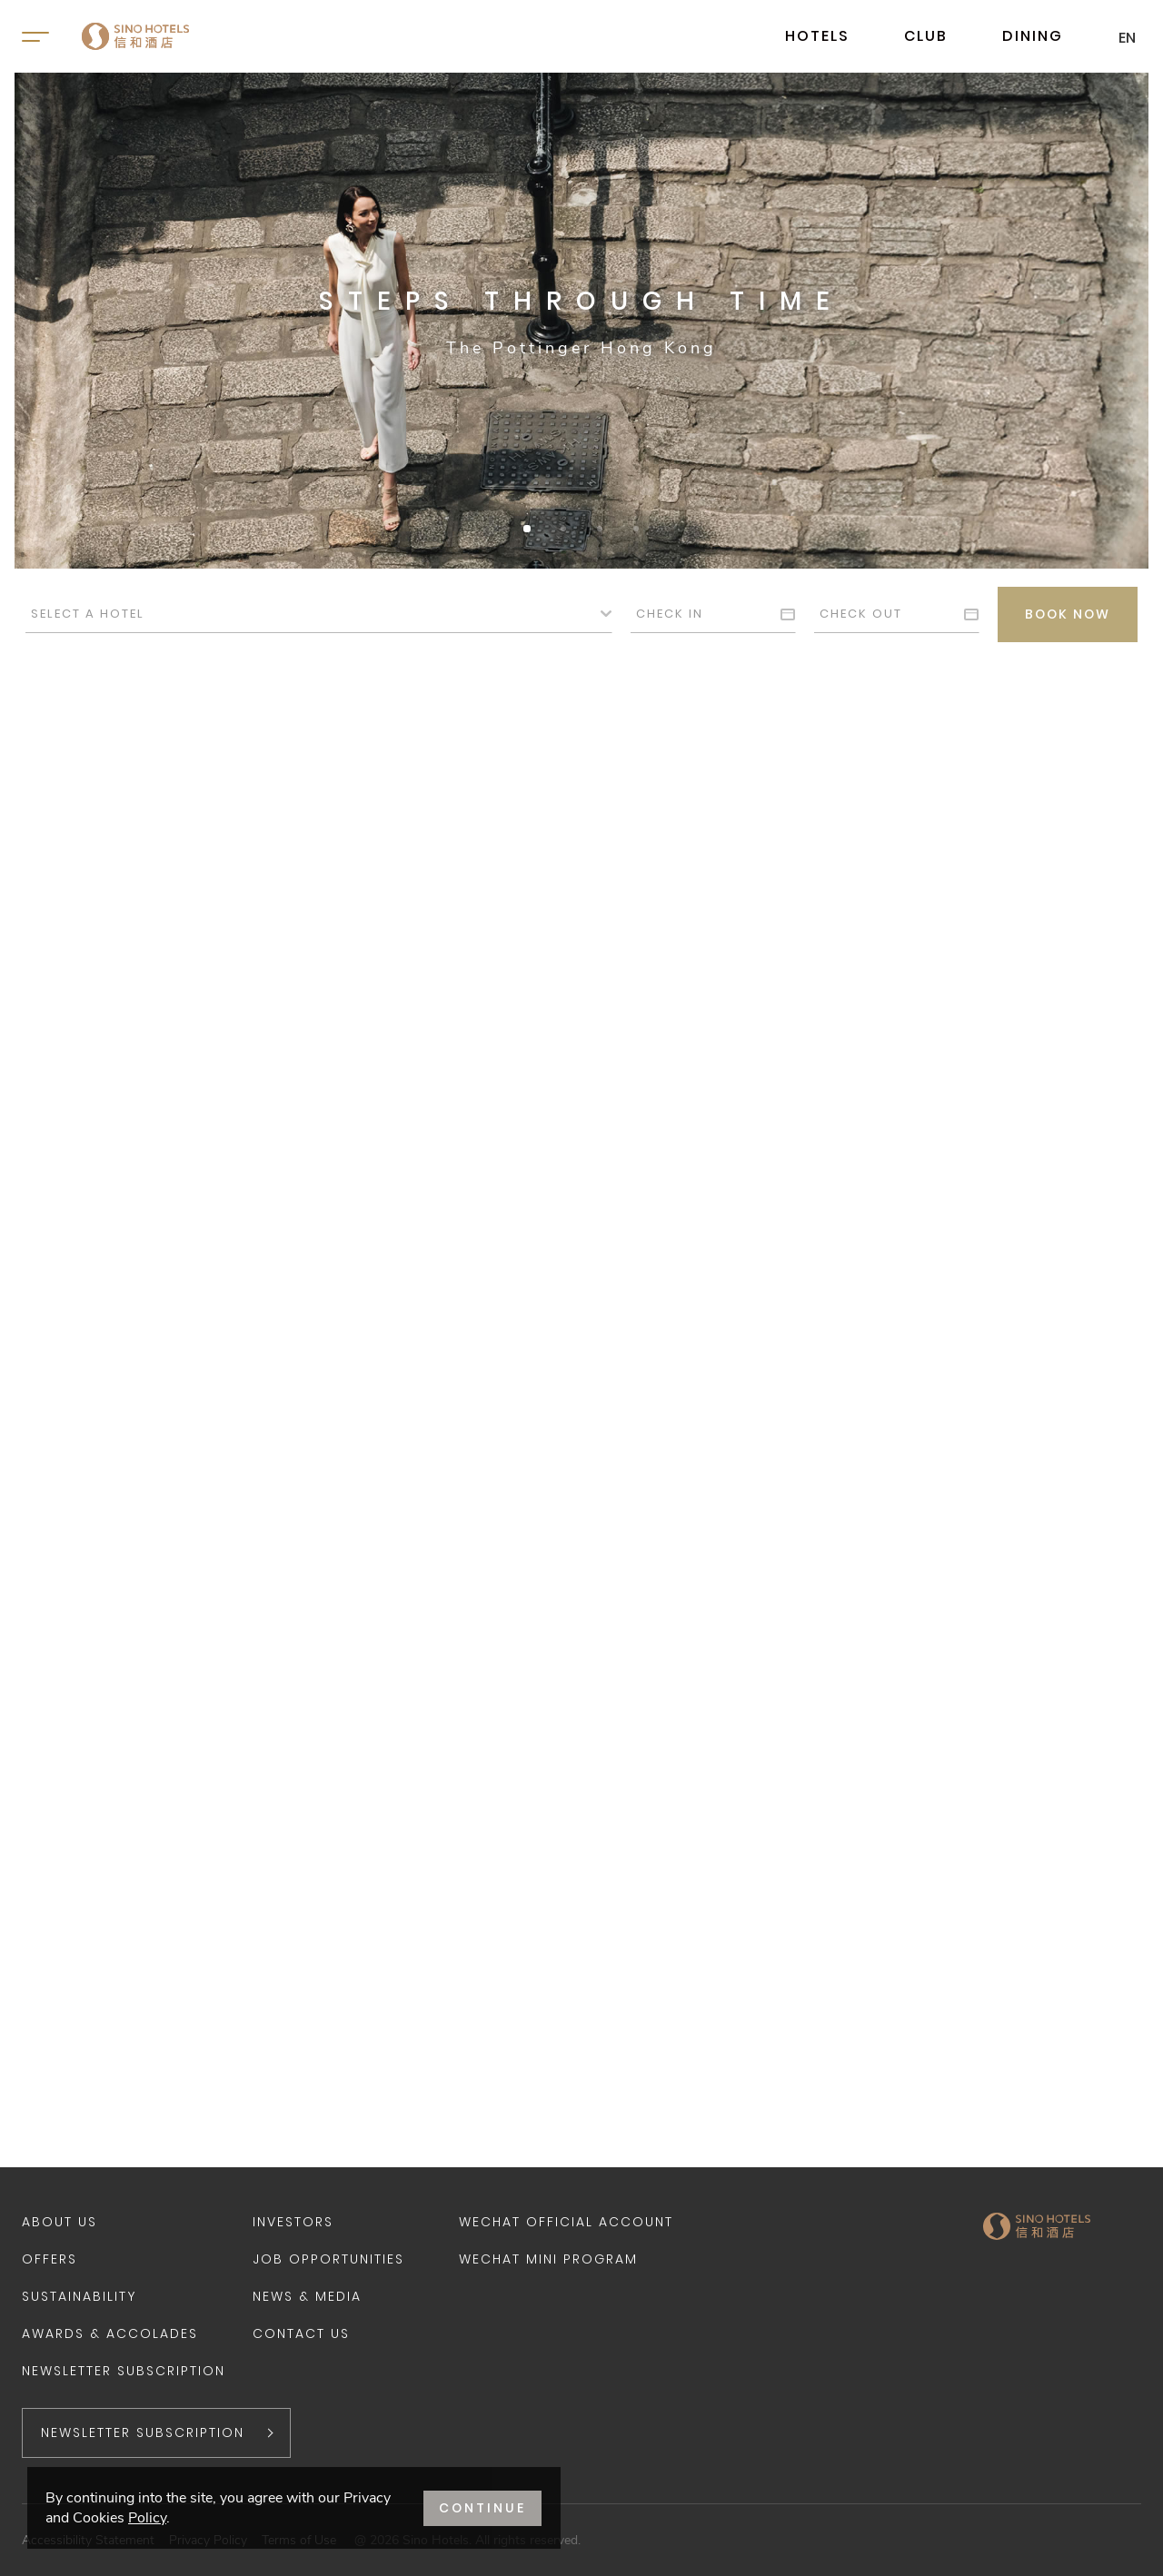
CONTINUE (482, 2508)
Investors (293, 2222)
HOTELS (817, 35)
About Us (59, 2222)
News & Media (307, 2296)
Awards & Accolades (110, 2333)
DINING (1032, 35)
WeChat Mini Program (548, 2259)
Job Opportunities (328, 2259)
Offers (49, 2259)
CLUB (926, 35)
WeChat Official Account (566, 2222)
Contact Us (301, 2333)
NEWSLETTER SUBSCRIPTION (142, 2432)
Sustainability (79, 2296)
